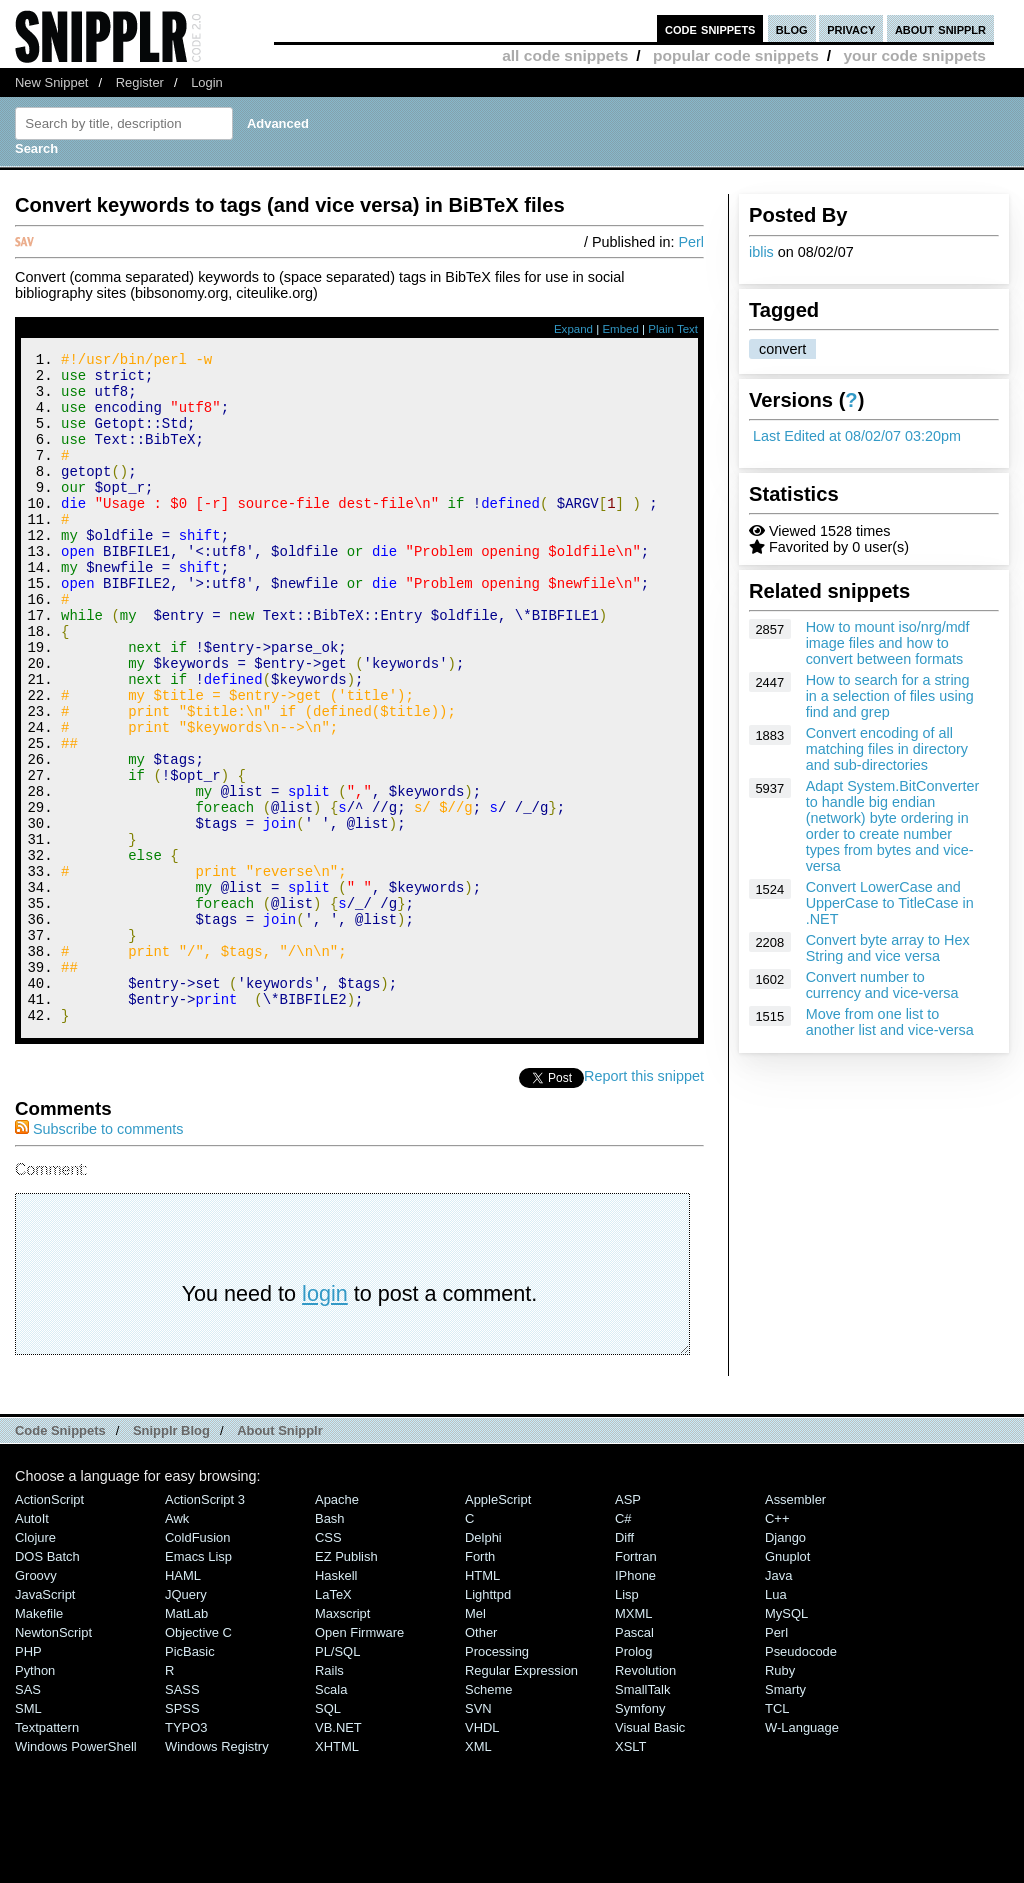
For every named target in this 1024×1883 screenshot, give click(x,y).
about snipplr (940, 28)
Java (778, 1701)
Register (140, 82)
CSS (328, 1663)
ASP (628, 1625)
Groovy (36, 1701)
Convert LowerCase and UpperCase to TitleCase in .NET (890, 903)
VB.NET (338, 1853)
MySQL (786, 1739)
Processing (497, 1777)
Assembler (795, 1625)
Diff (624, 1663)
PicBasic (190, 1777)
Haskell (336, 1701)
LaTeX (333, 1720)
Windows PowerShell (76, 1872)
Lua (776, 1720)
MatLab (186, 1739)
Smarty (785, 1815)
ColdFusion (198, 1663)
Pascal (634, 1758)
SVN (478, 1834)
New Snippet (51, 82)
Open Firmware (359, 1758)
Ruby (780, 1796)
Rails (329, 1796)
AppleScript (498, 1625)
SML (28, 1834)
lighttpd (488, 1720)
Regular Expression (521, 1796)
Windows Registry (217, 1872)
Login (207, 82)
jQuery (186, 1720)
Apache (337, 1625)
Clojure (35, 1663)
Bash (330, 1644)
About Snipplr (280, 1556)
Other (481, 1758)
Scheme (489, 1815)
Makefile (39, 1739)
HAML (183, 1701)
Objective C (198, 1758)
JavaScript (45, 1720)
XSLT (630, 1872)
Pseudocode (801, 1777)
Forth (480, 1682)
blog (792, 28)
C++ (777, 1644)
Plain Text (673, 329)
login (325, 1419)
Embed (620, 329)
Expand (573, 329)
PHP (28, 1777)
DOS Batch (47, 1682)
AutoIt (32, 1644)
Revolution (645, 1796)
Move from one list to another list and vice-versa (890, 1022)
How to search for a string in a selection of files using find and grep (890, 696)
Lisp (627, 1720)
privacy (851, 28)
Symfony (640, 1834)
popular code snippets (736, 55)
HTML (482, 1701)
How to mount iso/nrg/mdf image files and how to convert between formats (888, 643)
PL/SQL (337, 1777)
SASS (182, 1815)
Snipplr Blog (171, 1556)
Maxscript (342, 1739)
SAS (28, 1815)
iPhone (635, 1701)
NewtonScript (53, 1758)
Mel (475, 1739)
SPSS (182, 1834)
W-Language (802, 1853)
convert (782, 349)
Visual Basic (650, 1853)
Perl (691, 242)
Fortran (636, 1682)
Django (785, 1663)
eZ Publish (346, 1682)
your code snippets (914, 55)
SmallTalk (642, 1815)
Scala (331, 1815)
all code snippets (565, 55)
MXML (633, 1739)
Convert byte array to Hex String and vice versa (888, 948)
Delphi (483, 1663)
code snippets (710, 28)
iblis (761, 252)
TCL (777, 1834)
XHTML (337, 1872)
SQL (328, 1834)
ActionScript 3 (205, 1625)
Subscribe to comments (99, 1255)
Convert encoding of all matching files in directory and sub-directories (887, 749)
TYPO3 (186, 1853)
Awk (177, 1644)
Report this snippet (644, 1202)
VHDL (482, 1853)
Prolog (633, 1777)
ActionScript (49, 1625)
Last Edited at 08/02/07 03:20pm (857, 436)
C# (623, 1644)
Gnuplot (787, 1682)
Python (35, 1796)
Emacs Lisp (198, 1682)
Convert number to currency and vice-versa (882, 985)
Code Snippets (60, 1556)
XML (478, 1872)
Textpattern (47, 1853)
